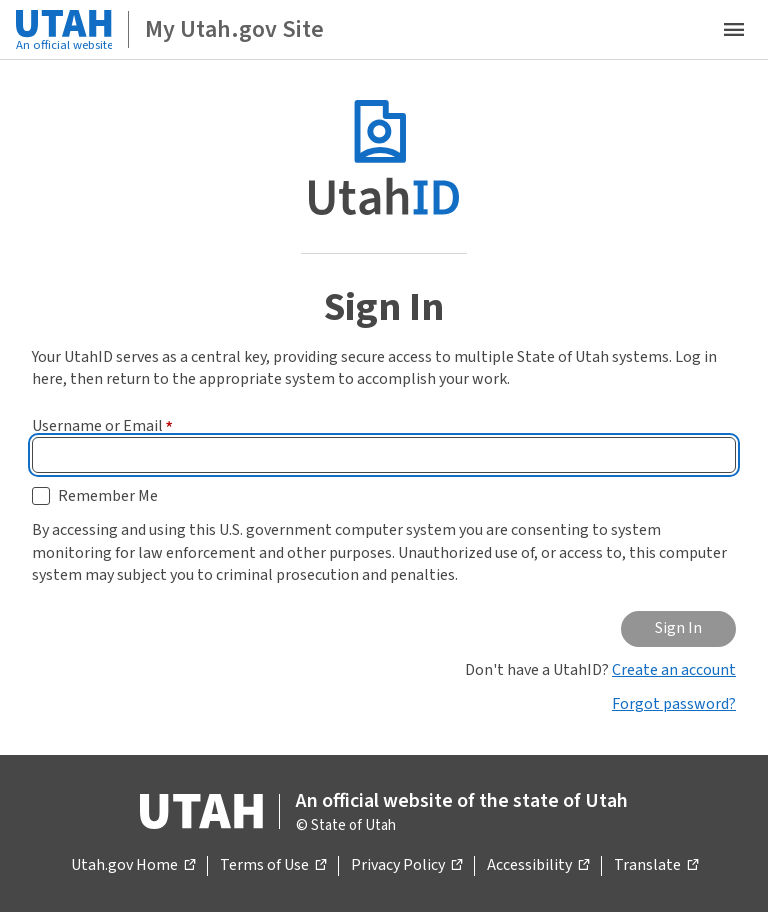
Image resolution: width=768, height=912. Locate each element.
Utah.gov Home (133, 866)
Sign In (678, 628)
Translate (656, 866)
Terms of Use (273, 866)
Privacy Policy (406, 866)
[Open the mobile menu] (734, 30)
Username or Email (102, 426)
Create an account (674, 670)
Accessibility (538, 866)
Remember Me (108, 496)
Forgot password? (674, 704)
